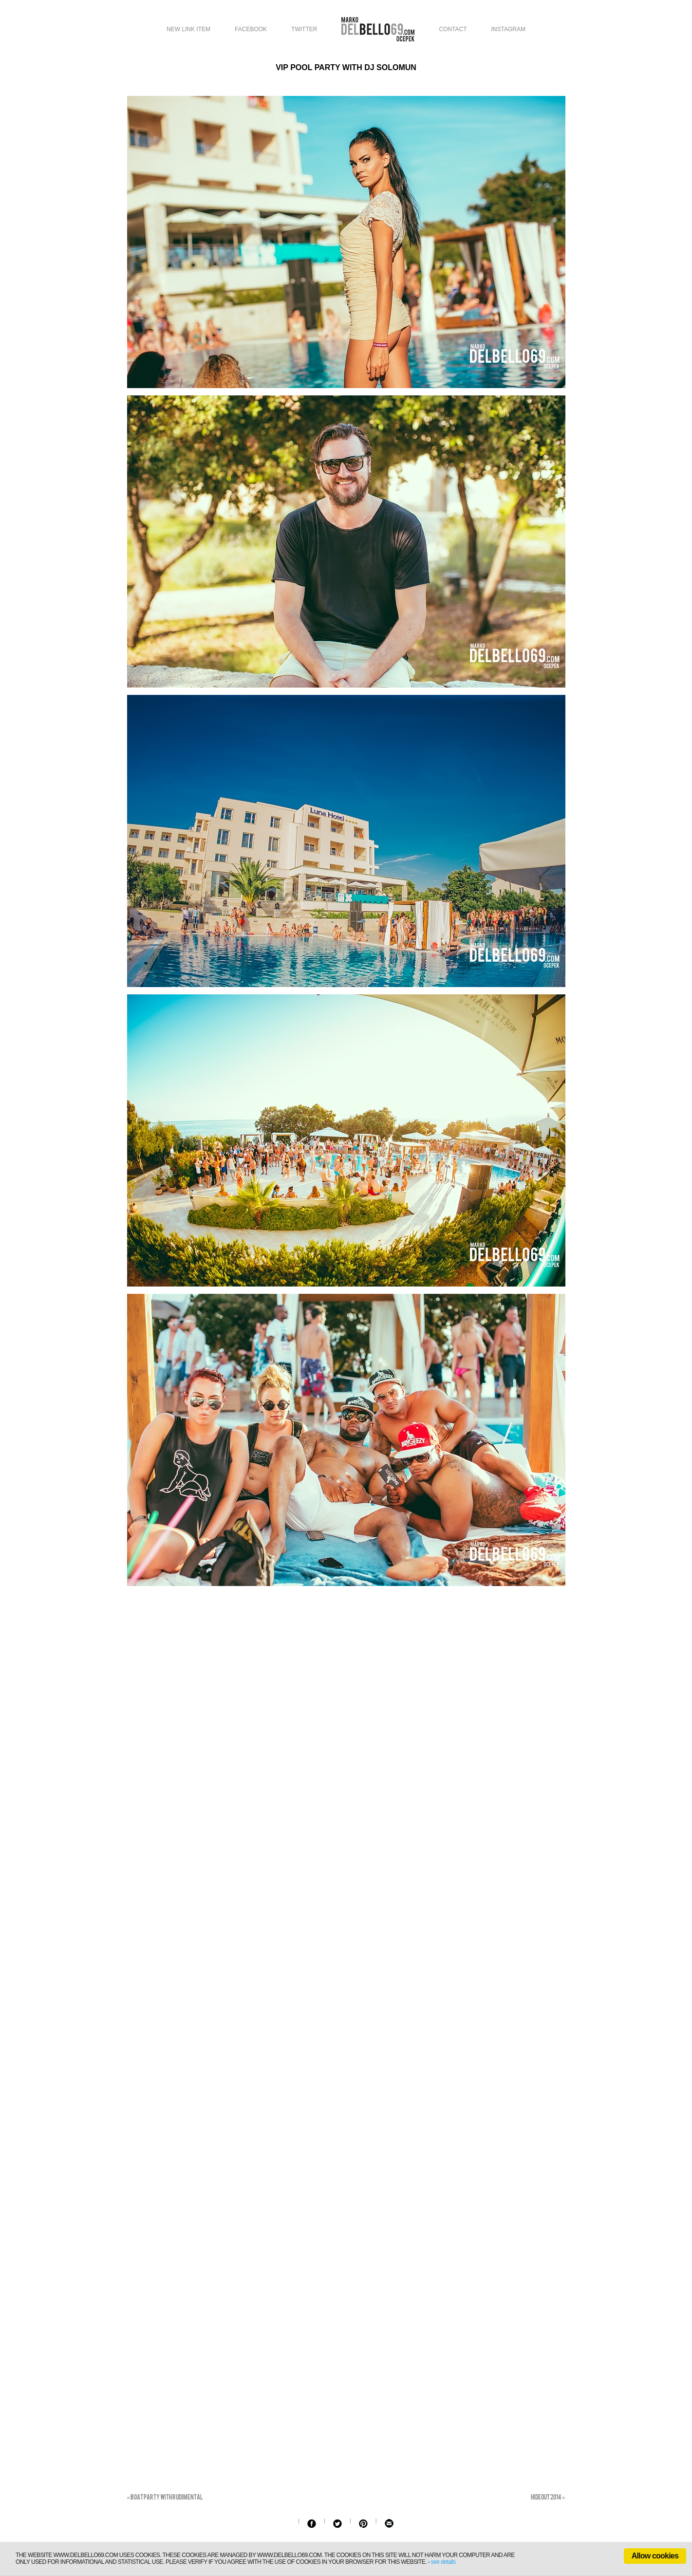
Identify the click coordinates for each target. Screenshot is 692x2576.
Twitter (304, 29)
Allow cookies (655, 2556)
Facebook (251, 29)
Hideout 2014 (548, 2497)
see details (443, 2561)
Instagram (508, 29)
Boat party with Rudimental (165, 2497)
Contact (453, 29)
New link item (188, 29)
